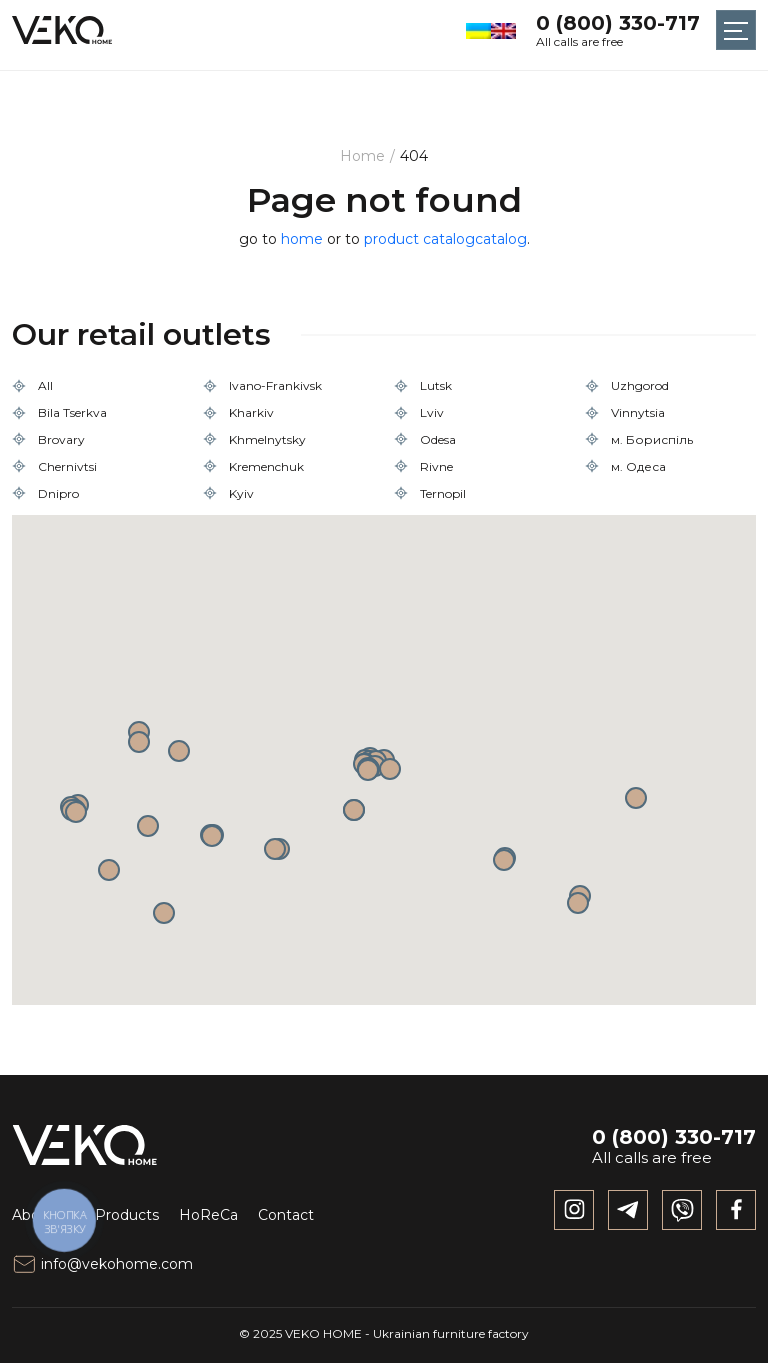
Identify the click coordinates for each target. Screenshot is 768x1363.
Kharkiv (251, 412)
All (45, 385)
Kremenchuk (266, 466)
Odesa (438, 439)
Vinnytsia (638, 412)
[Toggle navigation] (736, 30)
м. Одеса (638, 466)
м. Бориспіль (652, 439)
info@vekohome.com (102, 1264)
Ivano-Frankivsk (275, 385)
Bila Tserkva (72, 412)
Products (127, 1215)
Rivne (436, 466)
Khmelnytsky (267, 439)
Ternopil (443, 493)
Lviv (432, 412)
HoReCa (208, 1215)
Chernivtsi (67, 466)
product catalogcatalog (445, 239)
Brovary (61, 439)
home (302, 239)
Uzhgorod (640, 385)
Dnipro (58, 493)
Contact (286, 1215)
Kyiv (241, 493)
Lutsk (436, 385)
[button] (354, 810)
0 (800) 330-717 (618, 23)
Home (362, 156)
